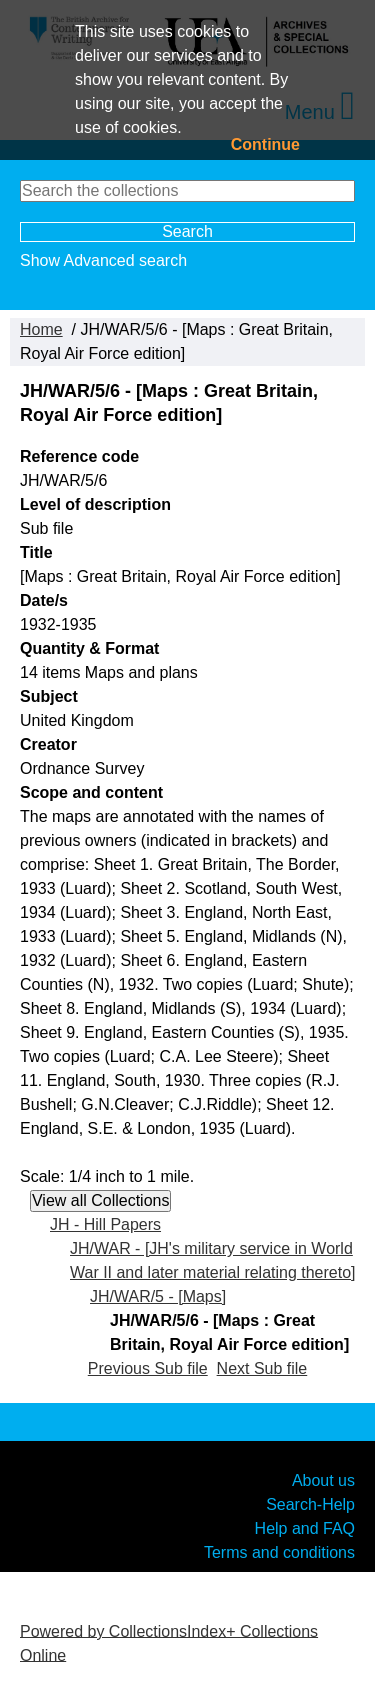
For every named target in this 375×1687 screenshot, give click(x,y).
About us (323, 1479)
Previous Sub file (148, 1368)
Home (41, 329)
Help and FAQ (305, 1527)
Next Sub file (262, 1368)
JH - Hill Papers (105, 1224)
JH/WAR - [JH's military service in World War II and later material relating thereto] (212, 1260)
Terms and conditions (279, 1551)
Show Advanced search (103, 260)
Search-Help (310, 1503)
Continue (265, 144)
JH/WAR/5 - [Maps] (158, 1296)
